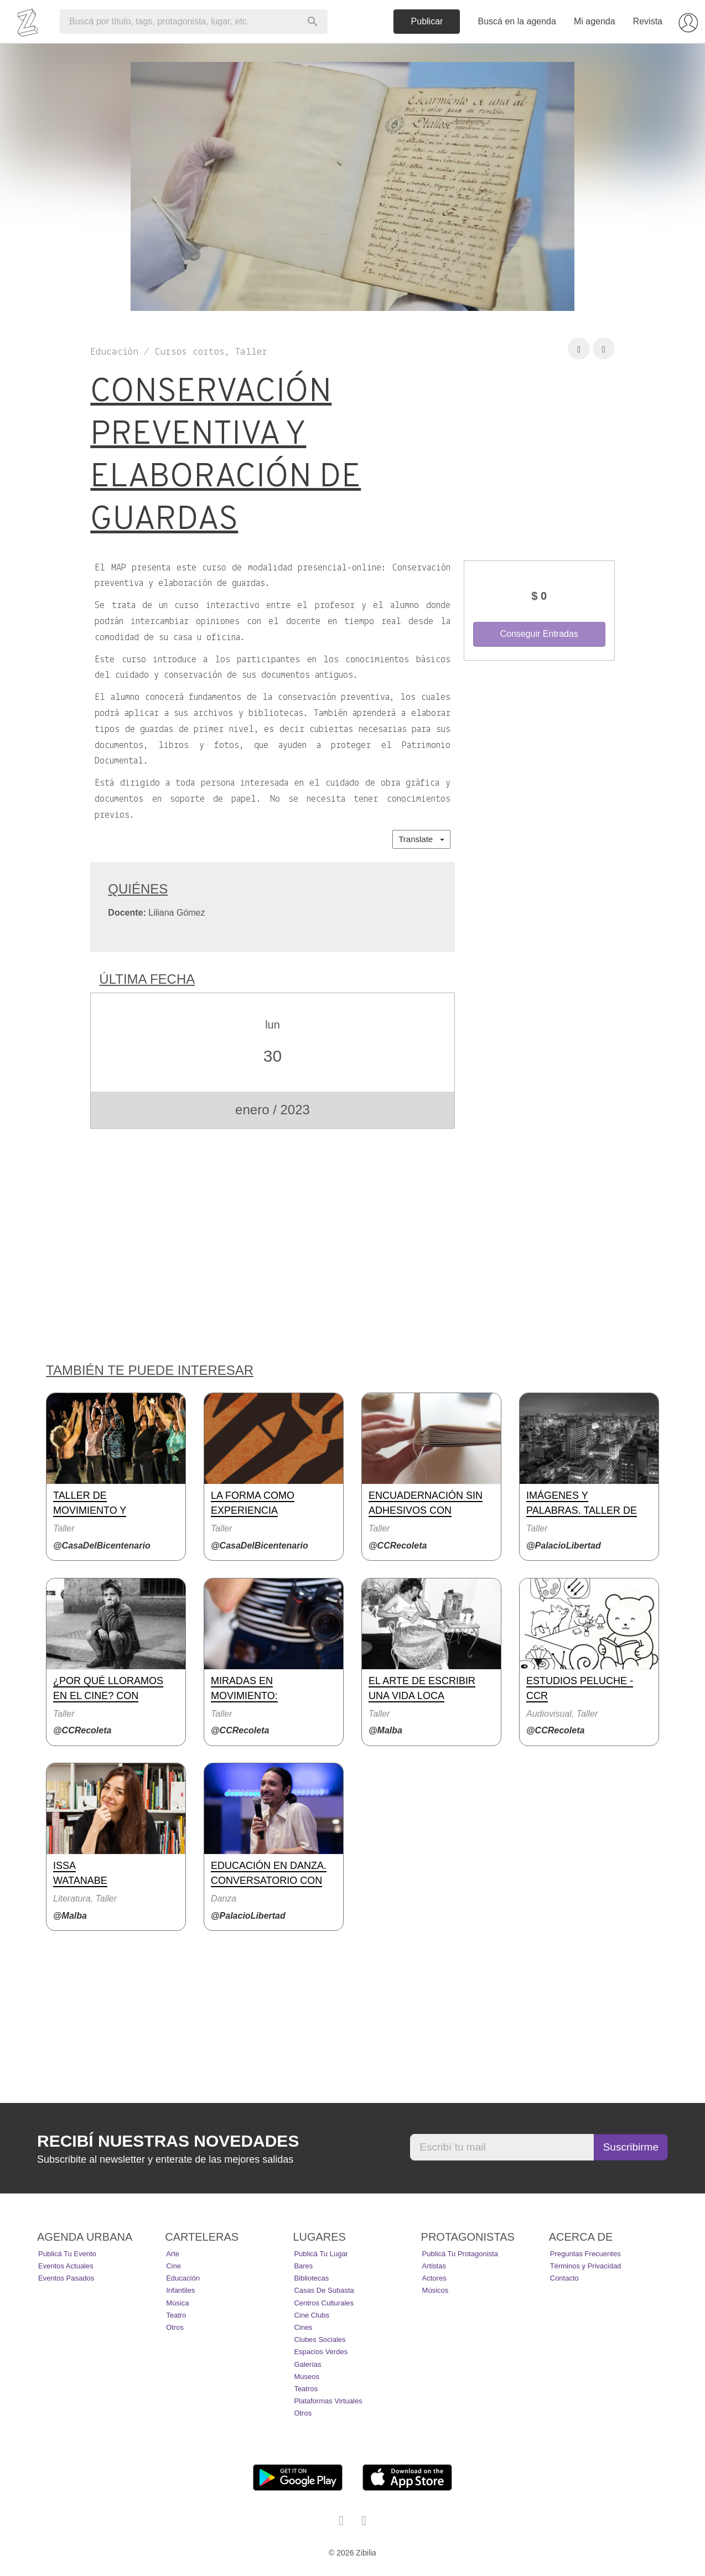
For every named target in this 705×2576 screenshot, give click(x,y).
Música (177, 2303)
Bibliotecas (311, 2278)
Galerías (307, 2364)
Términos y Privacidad (585, 2266)
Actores (434, 2278)
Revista (647, 21)
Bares (303, 2266)
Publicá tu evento (67, 2254)
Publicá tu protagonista (460, 2254)
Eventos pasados (66, 2278)
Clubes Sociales (319, 2339)
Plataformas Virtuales (328, 2401)
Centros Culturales (324, 2303)
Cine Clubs (311, 2315)
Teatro (176, 2315)
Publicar (427, 21)
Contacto (564, 2278)
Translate (421, 839)
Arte (172, 2254)
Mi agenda (594, 21)
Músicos (435, 2290)
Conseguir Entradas (539, 633)
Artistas (434, 2266)
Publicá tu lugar (321, 2254)
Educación (183, 2278)
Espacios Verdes (321, 2352)
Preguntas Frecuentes (585, 2254)
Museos (306, 2376)
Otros (175, 2327)
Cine (173, 2266)
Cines (303, 2327)
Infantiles (180, 2290)
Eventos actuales (66, 2266)
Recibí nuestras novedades (168, 2141)
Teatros (306, 2389)
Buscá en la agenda (517, 21)
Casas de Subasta (324, 2290)
